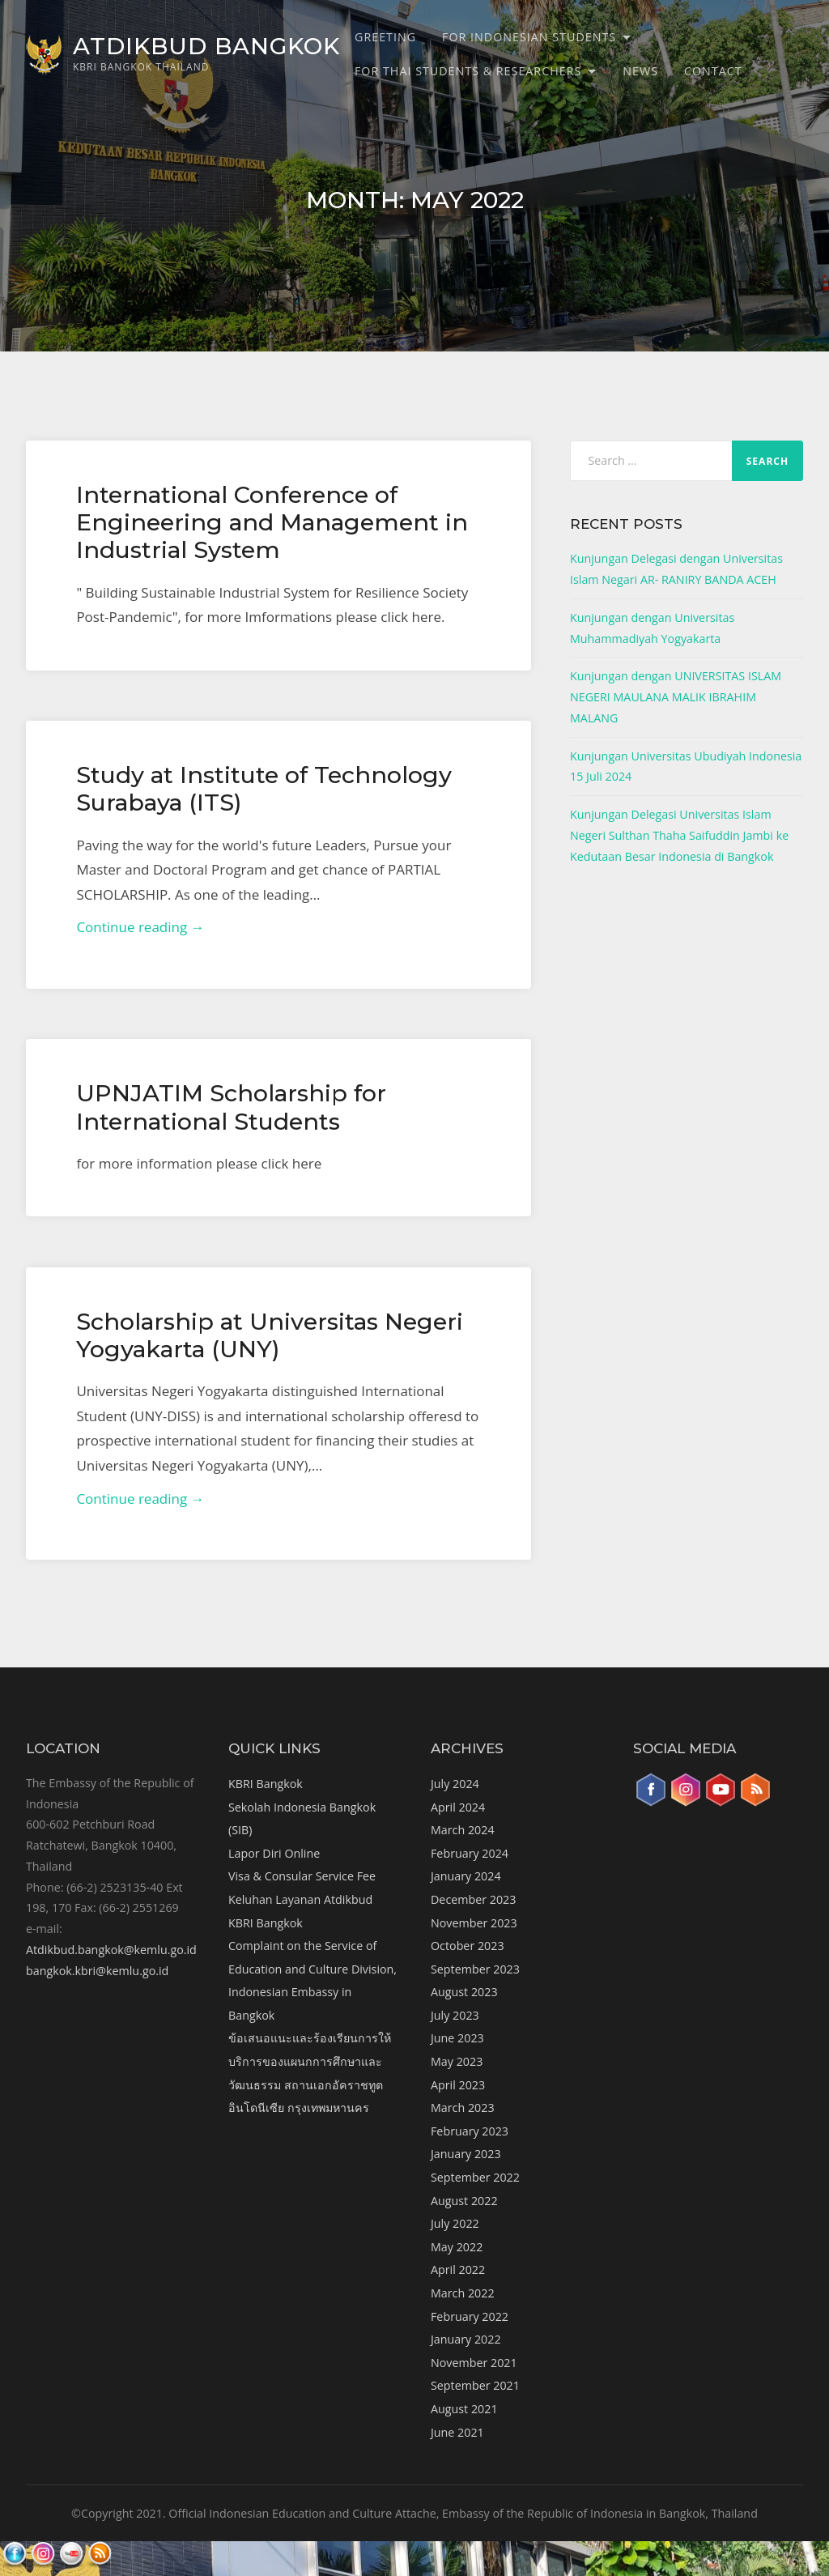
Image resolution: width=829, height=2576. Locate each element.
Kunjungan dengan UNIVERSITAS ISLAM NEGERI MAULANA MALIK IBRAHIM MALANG (675, 696)
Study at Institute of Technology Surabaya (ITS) (264, 788)
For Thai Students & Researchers (468, 71)
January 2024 (466, 1876)
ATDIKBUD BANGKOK (206, 46)
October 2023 (467, 1945)
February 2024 (469, 1853)
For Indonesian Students (529, 37)
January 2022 (466, 2339)
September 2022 (475, 2177)
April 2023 (458, 2085)
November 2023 (474, 1923)
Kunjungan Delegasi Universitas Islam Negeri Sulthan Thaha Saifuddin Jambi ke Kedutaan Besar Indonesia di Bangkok (679, 835)
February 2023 (469, 2131)
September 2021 (475, 2385)
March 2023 (463, 2107)
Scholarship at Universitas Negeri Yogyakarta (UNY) (269, 1335)
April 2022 (458, 2269)
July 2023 (455, 2015)
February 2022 (469, 2316)
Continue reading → (140, 927)
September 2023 (475, 1969)
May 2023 (457, 2061)
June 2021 (457, 2432)
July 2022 (455, 2223)
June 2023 (457, 2038)
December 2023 (473, 1899)
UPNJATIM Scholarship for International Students (231, 1107)
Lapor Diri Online (274, 1853)
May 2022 (457, 2247)
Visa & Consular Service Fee (302, 1876)
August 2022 (464, 2200)
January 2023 (466, 2153)
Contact (713, 71)
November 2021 (474, 2362)
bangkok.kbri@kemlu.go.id (97, 1970)
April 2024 (458, 1807)
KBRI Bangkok (265, 1783)
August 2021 (464, 2408)
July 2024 (455, 1783)
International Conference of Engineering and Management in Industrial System (272, 522)
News (640, 71)
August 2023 (464, 1991)
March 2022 (463, 2293)
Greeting (385, 37)
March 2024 (463, 1829)
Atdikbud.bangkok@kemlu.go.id (111, 1949)
